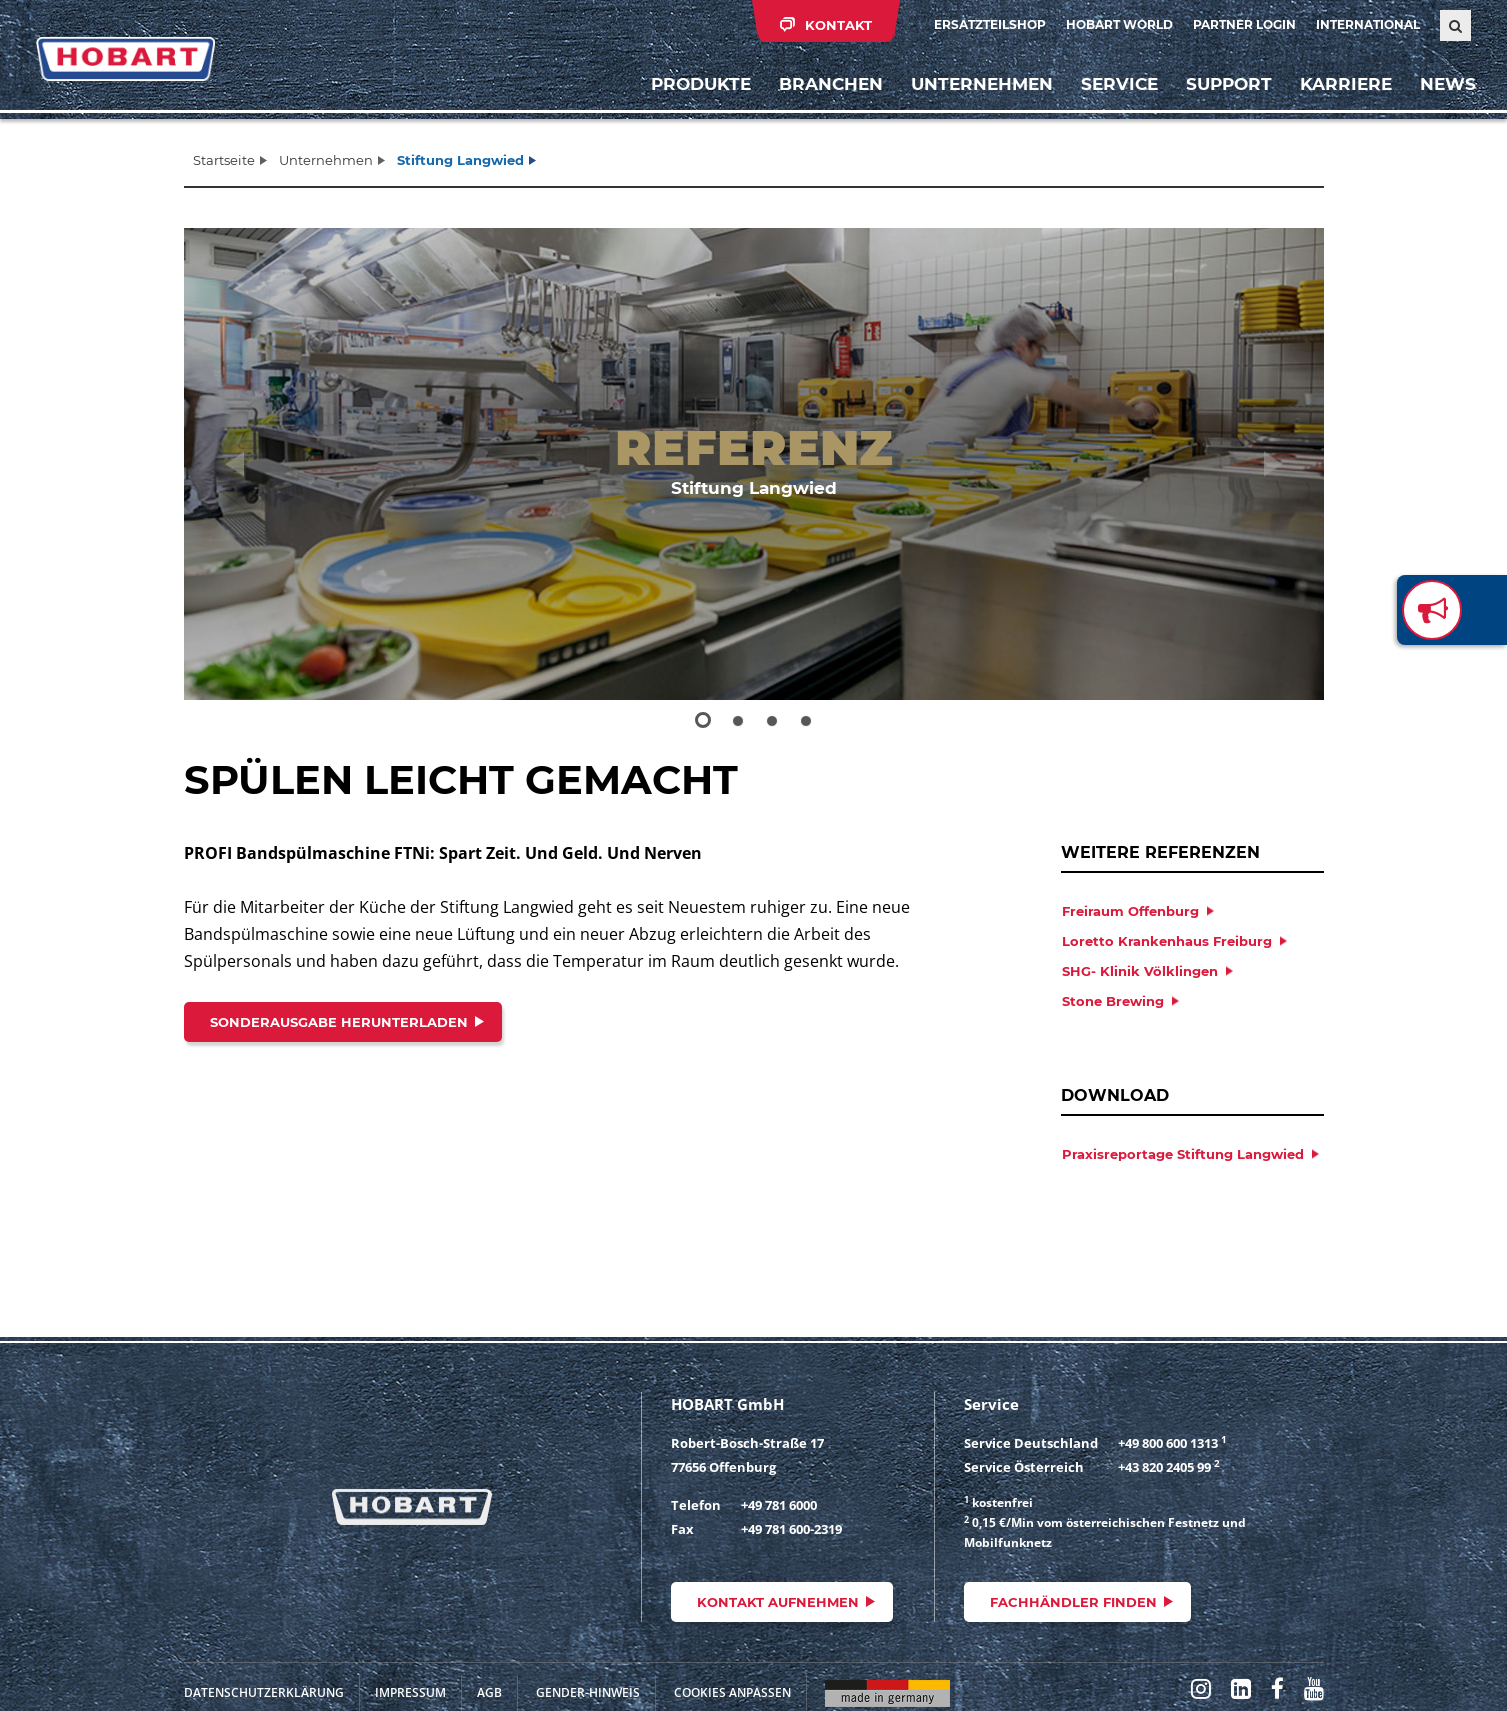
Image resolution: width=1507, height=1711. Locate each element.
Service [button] (1114, 95)
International (1368, 24)
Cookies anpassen (732, 1692)
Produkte (696, 95)
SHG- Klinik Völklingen (1140, 971)
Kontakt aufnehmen (778, 1602)
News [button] (1443, 95)
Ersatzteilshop (990, 24)
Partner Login (1244, 24)
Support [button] (1224, 95)
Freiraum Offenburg (1130, 911)
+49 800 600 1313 (1168, 1443)
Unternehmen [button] (977, 95)
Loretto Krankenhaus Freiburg (1167, 941)
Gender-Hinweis (588, 1692)
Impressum (410, 1692)
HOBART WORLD (1119, 24)
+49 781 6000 (779, 1505)
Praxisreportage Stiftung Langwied (1183, 1154)
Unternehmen (326, 160)
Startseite (224, 160)
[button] (241, 464)
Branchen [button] (826, 95)
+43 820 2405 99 (1164, 1467)
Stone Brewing (1113, 1001)
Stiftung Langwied (460, 160)
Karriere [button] (1341, 95)
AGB (489, 1692)
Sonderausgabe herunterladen (339, 1022)
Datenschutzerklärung (264, 1692)
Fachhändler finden (1073, 1602)
